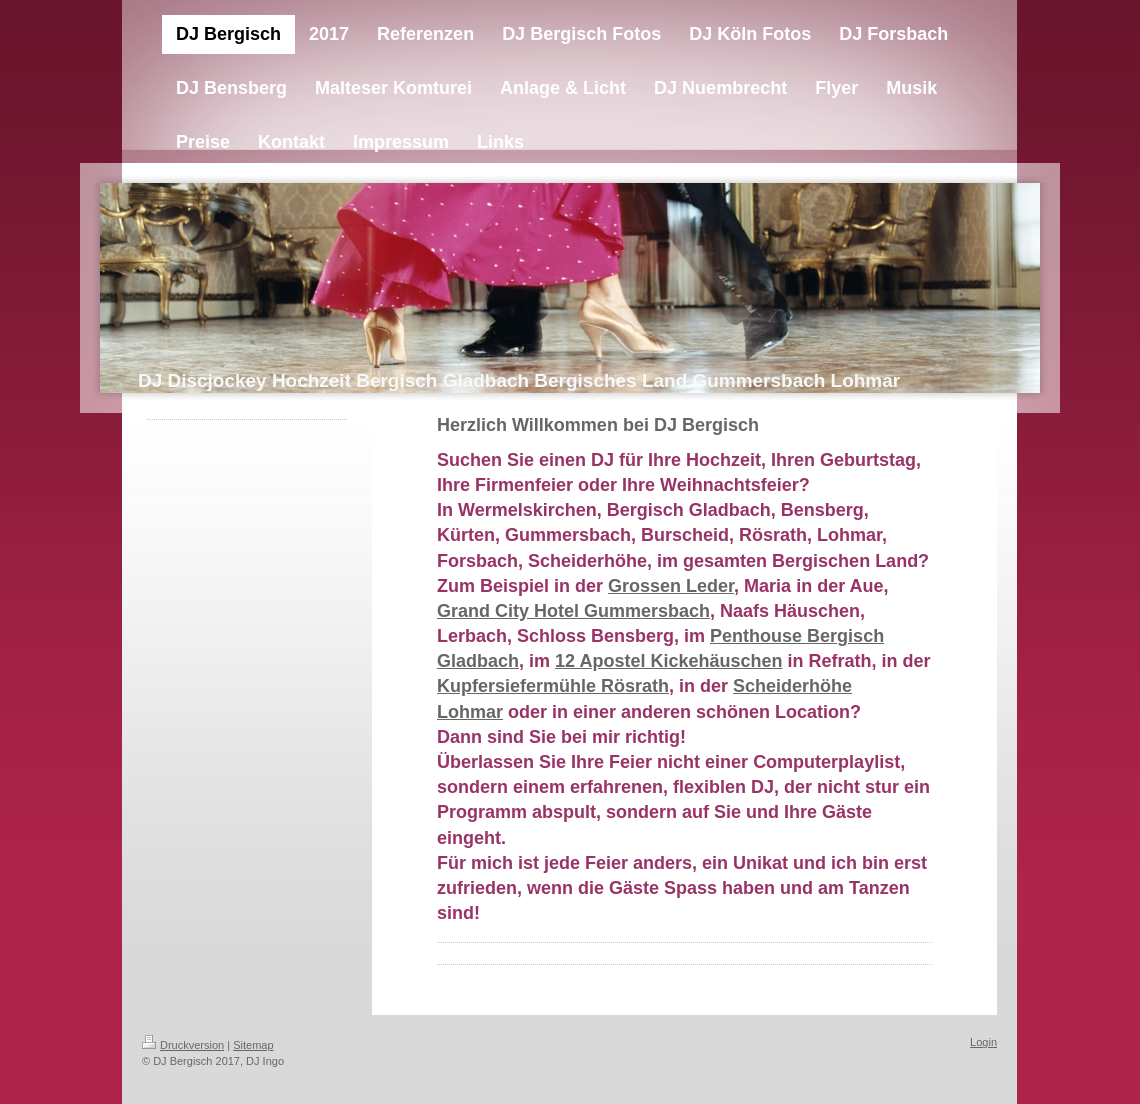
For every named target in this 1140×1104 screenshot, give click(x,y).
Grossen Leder (671, 586)
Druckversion (183, 1045)
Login (983, 1042)
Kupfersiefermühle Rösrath (553, 686)
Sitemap (253, 1045)
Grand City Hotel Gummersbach (573, 611)
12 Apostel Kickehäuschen (668, 661)
